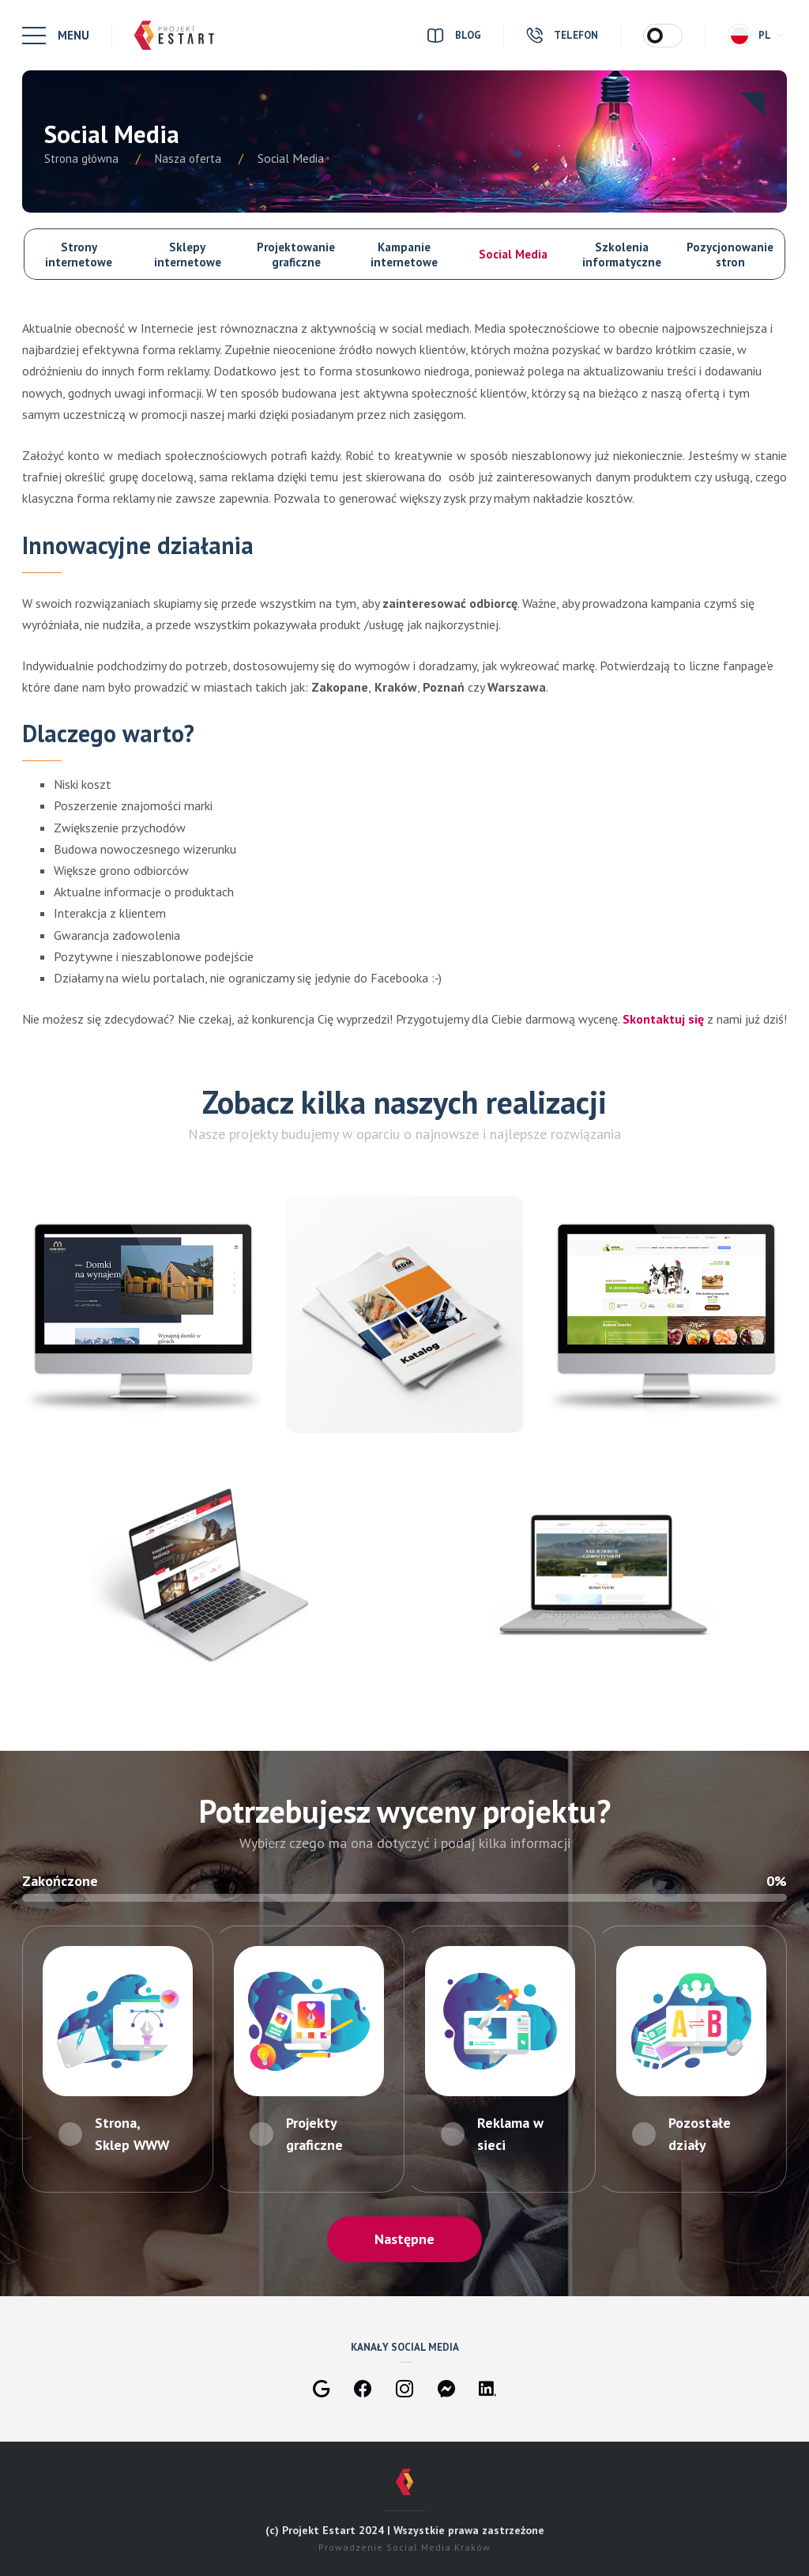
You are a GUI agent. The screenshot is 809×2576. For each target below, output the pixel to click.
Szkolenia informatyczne (621, 254)
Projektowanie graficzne (296, 254)
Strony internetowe (78, 254)
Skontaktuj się (663, 1019)
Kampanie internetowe (404, 254)
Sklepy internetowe (187, 254)
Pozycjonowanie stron (730, 254)
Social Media (513, 254)
